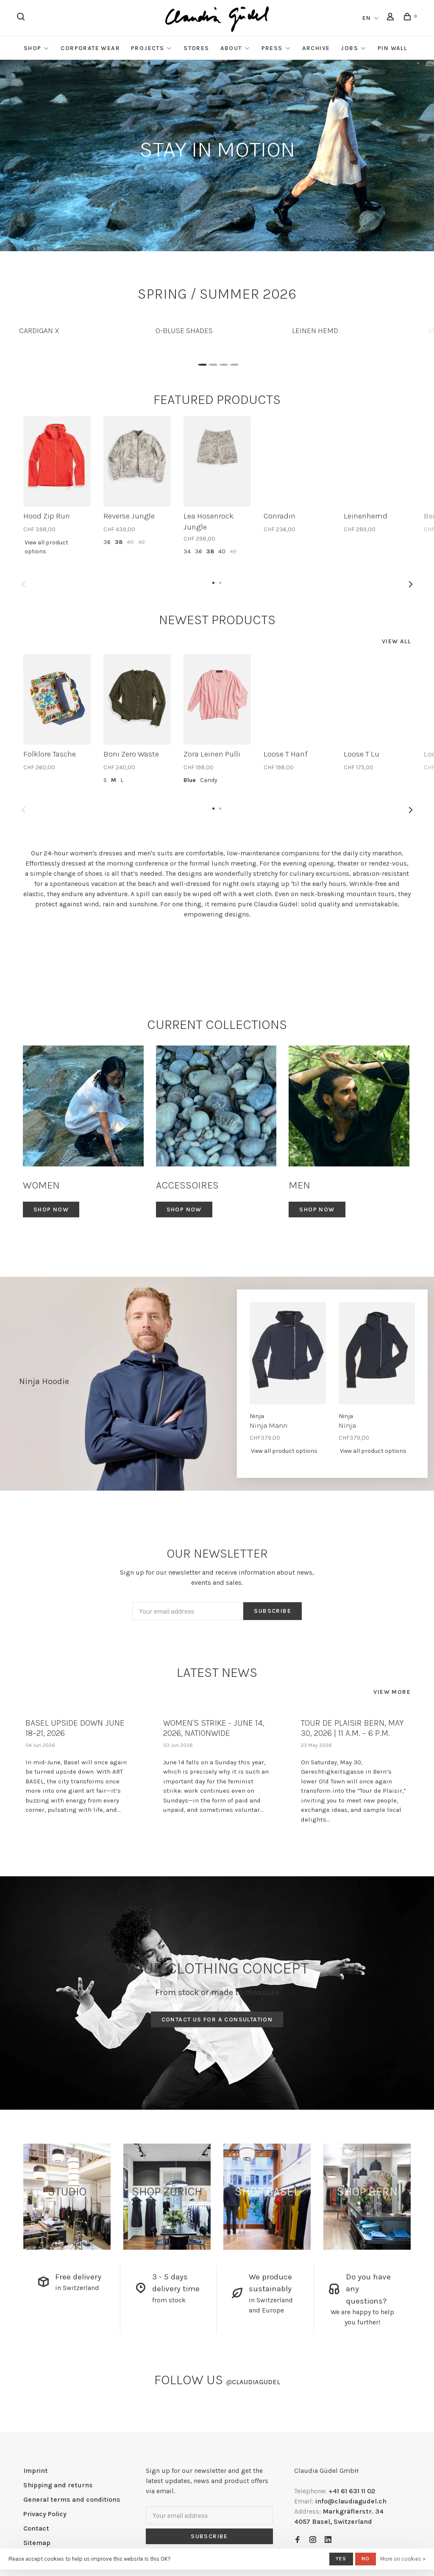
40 (130, 542)
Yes (341, 2559)
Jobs (349, 48)
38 (118, 542)
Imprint (35, 2471)
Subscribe (272, 1611)
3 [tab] (222, 362)
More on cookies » (403, 2559)
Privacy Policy (45, 2514)
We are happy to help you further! (362, 2317)
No (366, 2559)
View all (396, 641)
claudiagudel (253, 2382)
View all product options (46, 547)
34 (187, 551)
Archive (316, 48)
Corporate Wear (90, 48)
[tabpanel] (81, 326)
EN (366, 18)
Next (410, 584)
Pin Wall (392, 48)
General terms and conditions (71, 2499)
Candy (208, 780)
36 (107, 542)
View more (392, 1692)
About (231, 48)
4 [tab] (233, 362)
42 (141, 542)
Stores (196, 48)
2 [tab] (211, 362)
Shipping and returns (58, 2485)
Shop (33, 48)
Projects (147, 48)
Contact (36, 2528)
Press (272, 48)
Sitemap (36, 2543)
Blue (190, 780)
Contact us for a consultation (217, 2019)
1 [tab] (201, 362)
